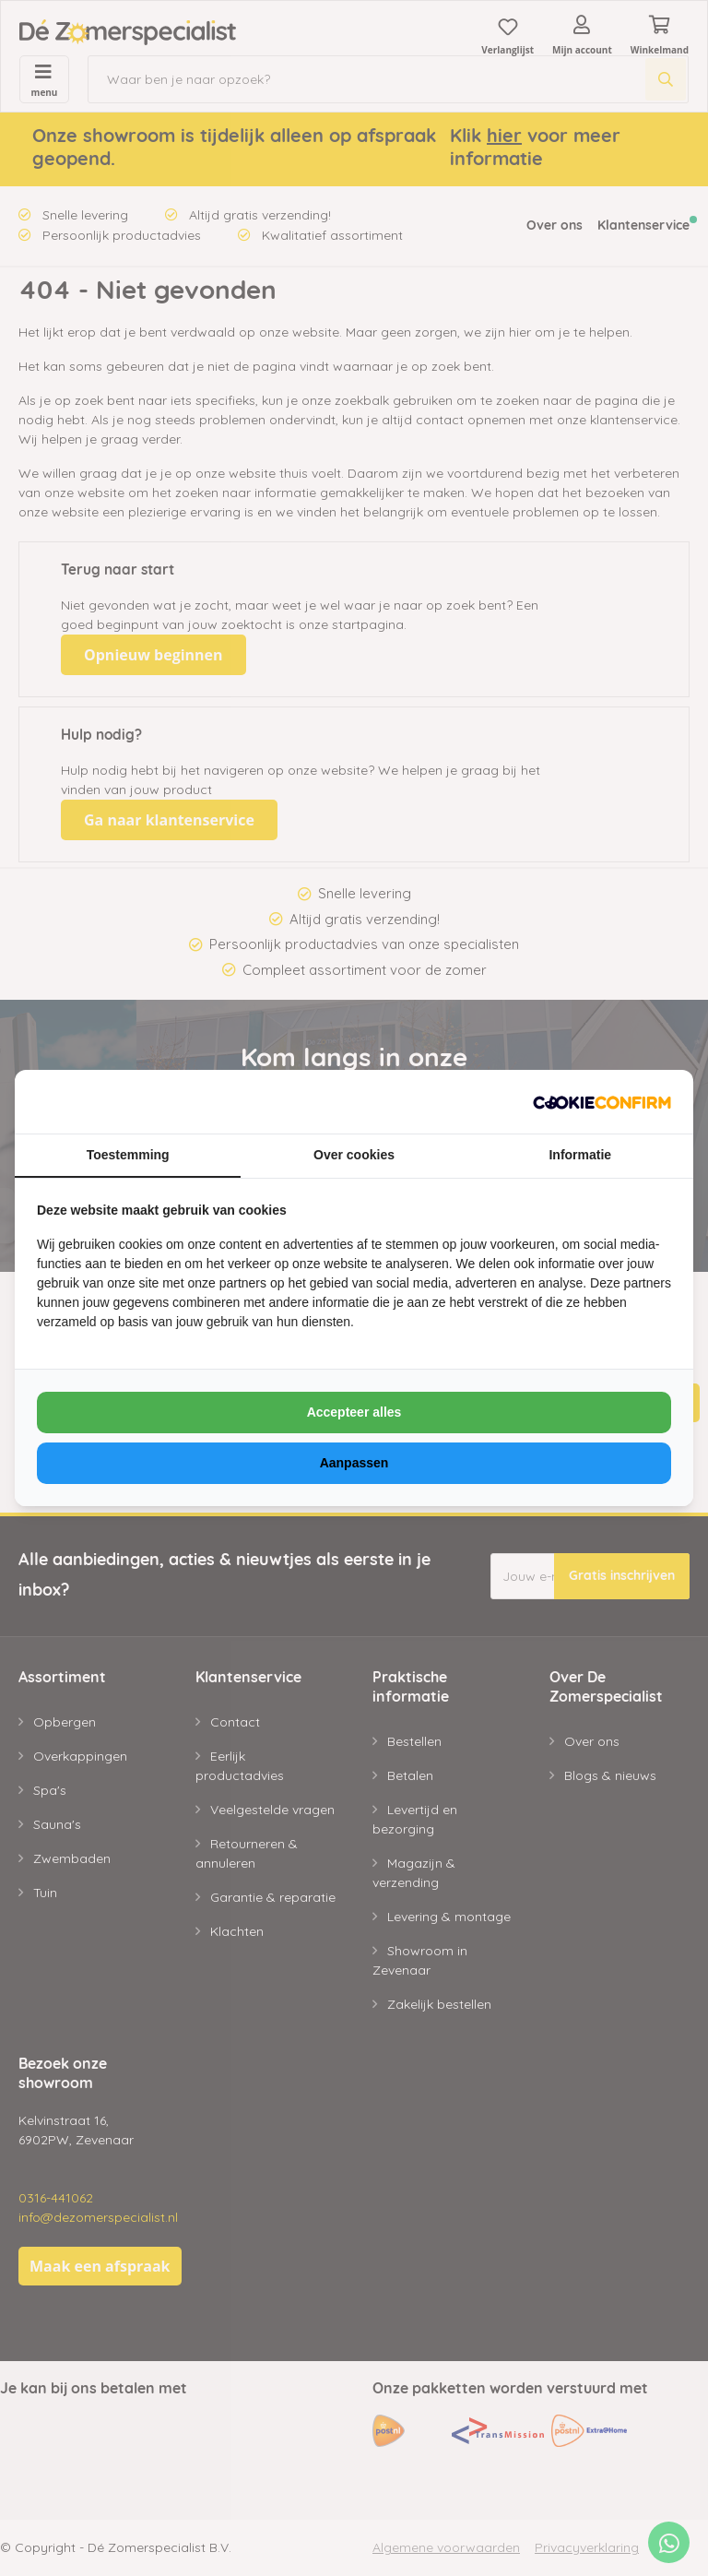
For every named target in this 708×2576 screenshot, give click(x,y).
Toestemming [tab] (128, 1154)
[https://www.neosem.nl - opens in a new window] (602, 1101)
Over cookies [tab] (354, 1154)
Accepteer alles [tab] (354, 1412)
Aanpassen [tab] (354, 1462)
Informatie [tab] (580, 1154)
